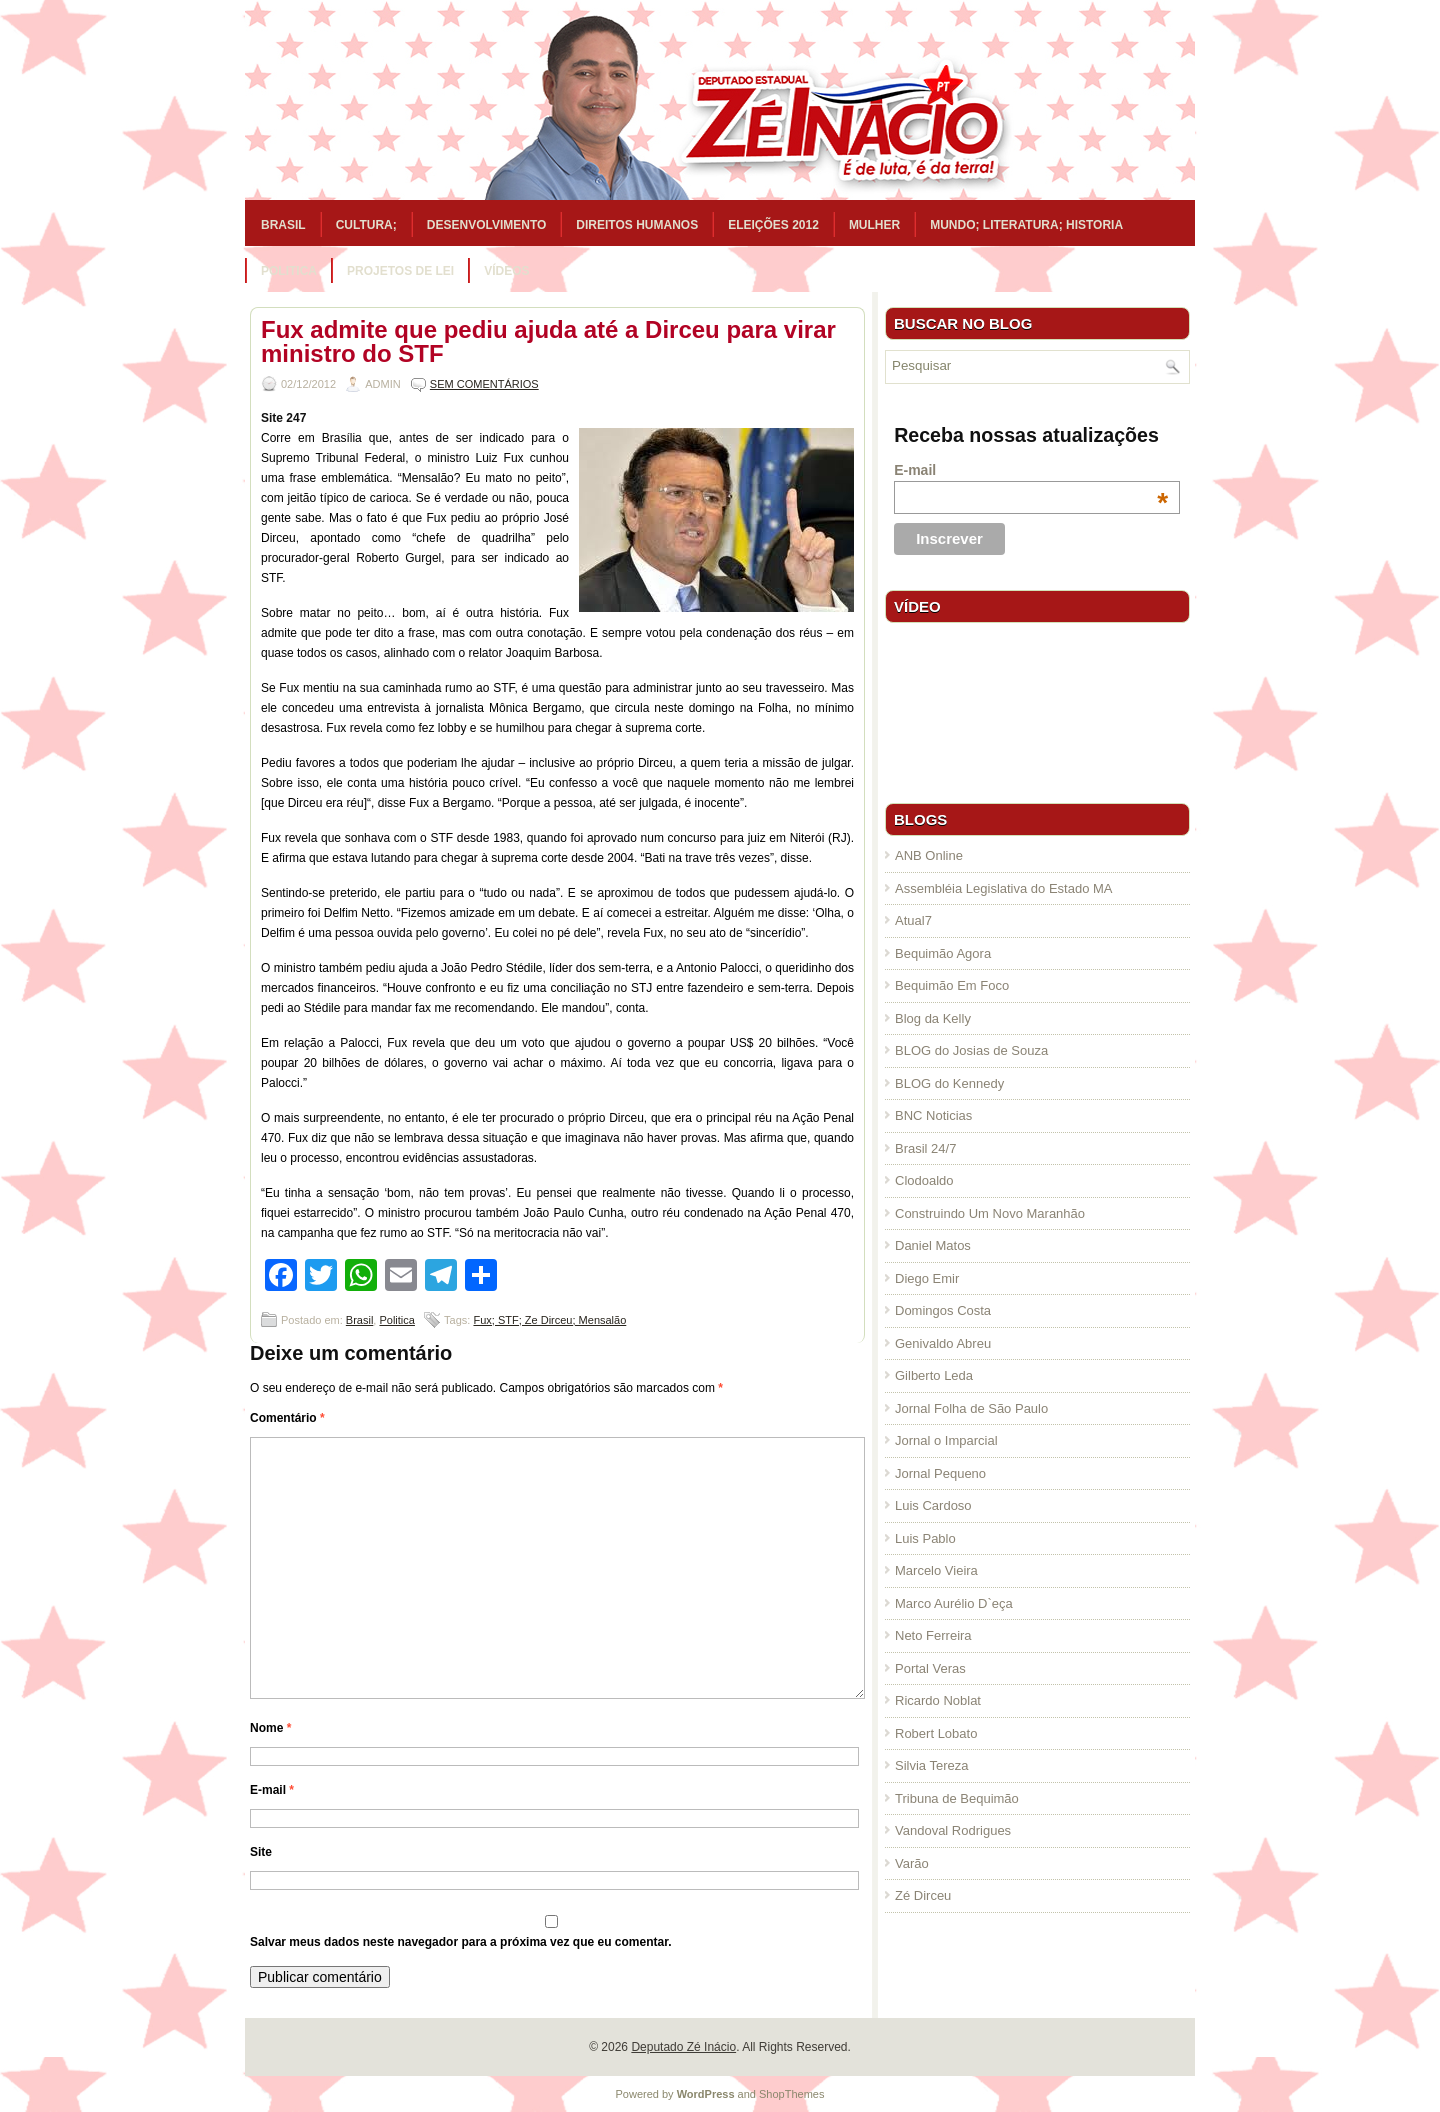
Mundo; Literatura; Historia (1026, 225)
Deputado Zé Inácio (683, 2047)
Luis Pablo (925, 1538)
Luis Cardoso (933, 1505)
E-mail (272, 1790)
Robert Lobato (936, 1733)
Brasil (283, 225)
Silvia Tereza (931, 1765)
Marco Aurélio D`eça (954, 1603)
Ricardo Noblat (938, 1700)
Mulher (874, 225)
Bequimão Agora (943, 953)
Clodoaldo (924, 1180)
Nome (270, 1728)
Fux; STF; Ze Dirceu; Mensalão (549, 1320)
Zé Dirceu (923, 1895)
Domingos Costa (943, 1310)
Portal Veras (930, 1668)
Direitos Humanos (637, 225)
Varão (912, 1863)
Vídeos (506, 271)
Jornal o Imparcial (946, 1440)
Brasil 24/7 (925, 1148)
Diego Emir (927, 1278)
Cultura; (366, 225)
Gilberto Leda (934, 1375)
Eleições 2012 (773, 225)
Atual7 (913, 920)
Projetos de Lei (400, 271)
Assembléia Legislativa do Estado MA (1004, 888)
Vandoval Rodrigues (953, 1830)
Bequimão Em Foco (952, 985)
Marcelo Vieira (936, 1570)
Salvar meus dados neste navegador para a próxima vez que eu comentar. (461, 1942)
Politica (289, 271)
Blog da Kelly (933, 1018)
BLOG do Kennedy (949, 1083)
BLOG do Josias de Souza (971, 1050)
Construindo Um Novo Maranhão (990, 1213)
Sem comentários (484, 384)
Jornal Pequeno (940, 1473)
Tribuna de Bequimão (957, 1798)
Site (261, 1852)
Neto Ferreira (933, 1635)
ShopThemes (791, 2094)
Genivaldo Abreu (943, 1343)
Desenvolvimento (487, 225)
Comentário (287, 1418)
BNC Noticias (933, 1115)
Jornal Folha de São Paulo (971, 1408)
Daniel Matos (933, 1245)
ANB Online (929, 855)
